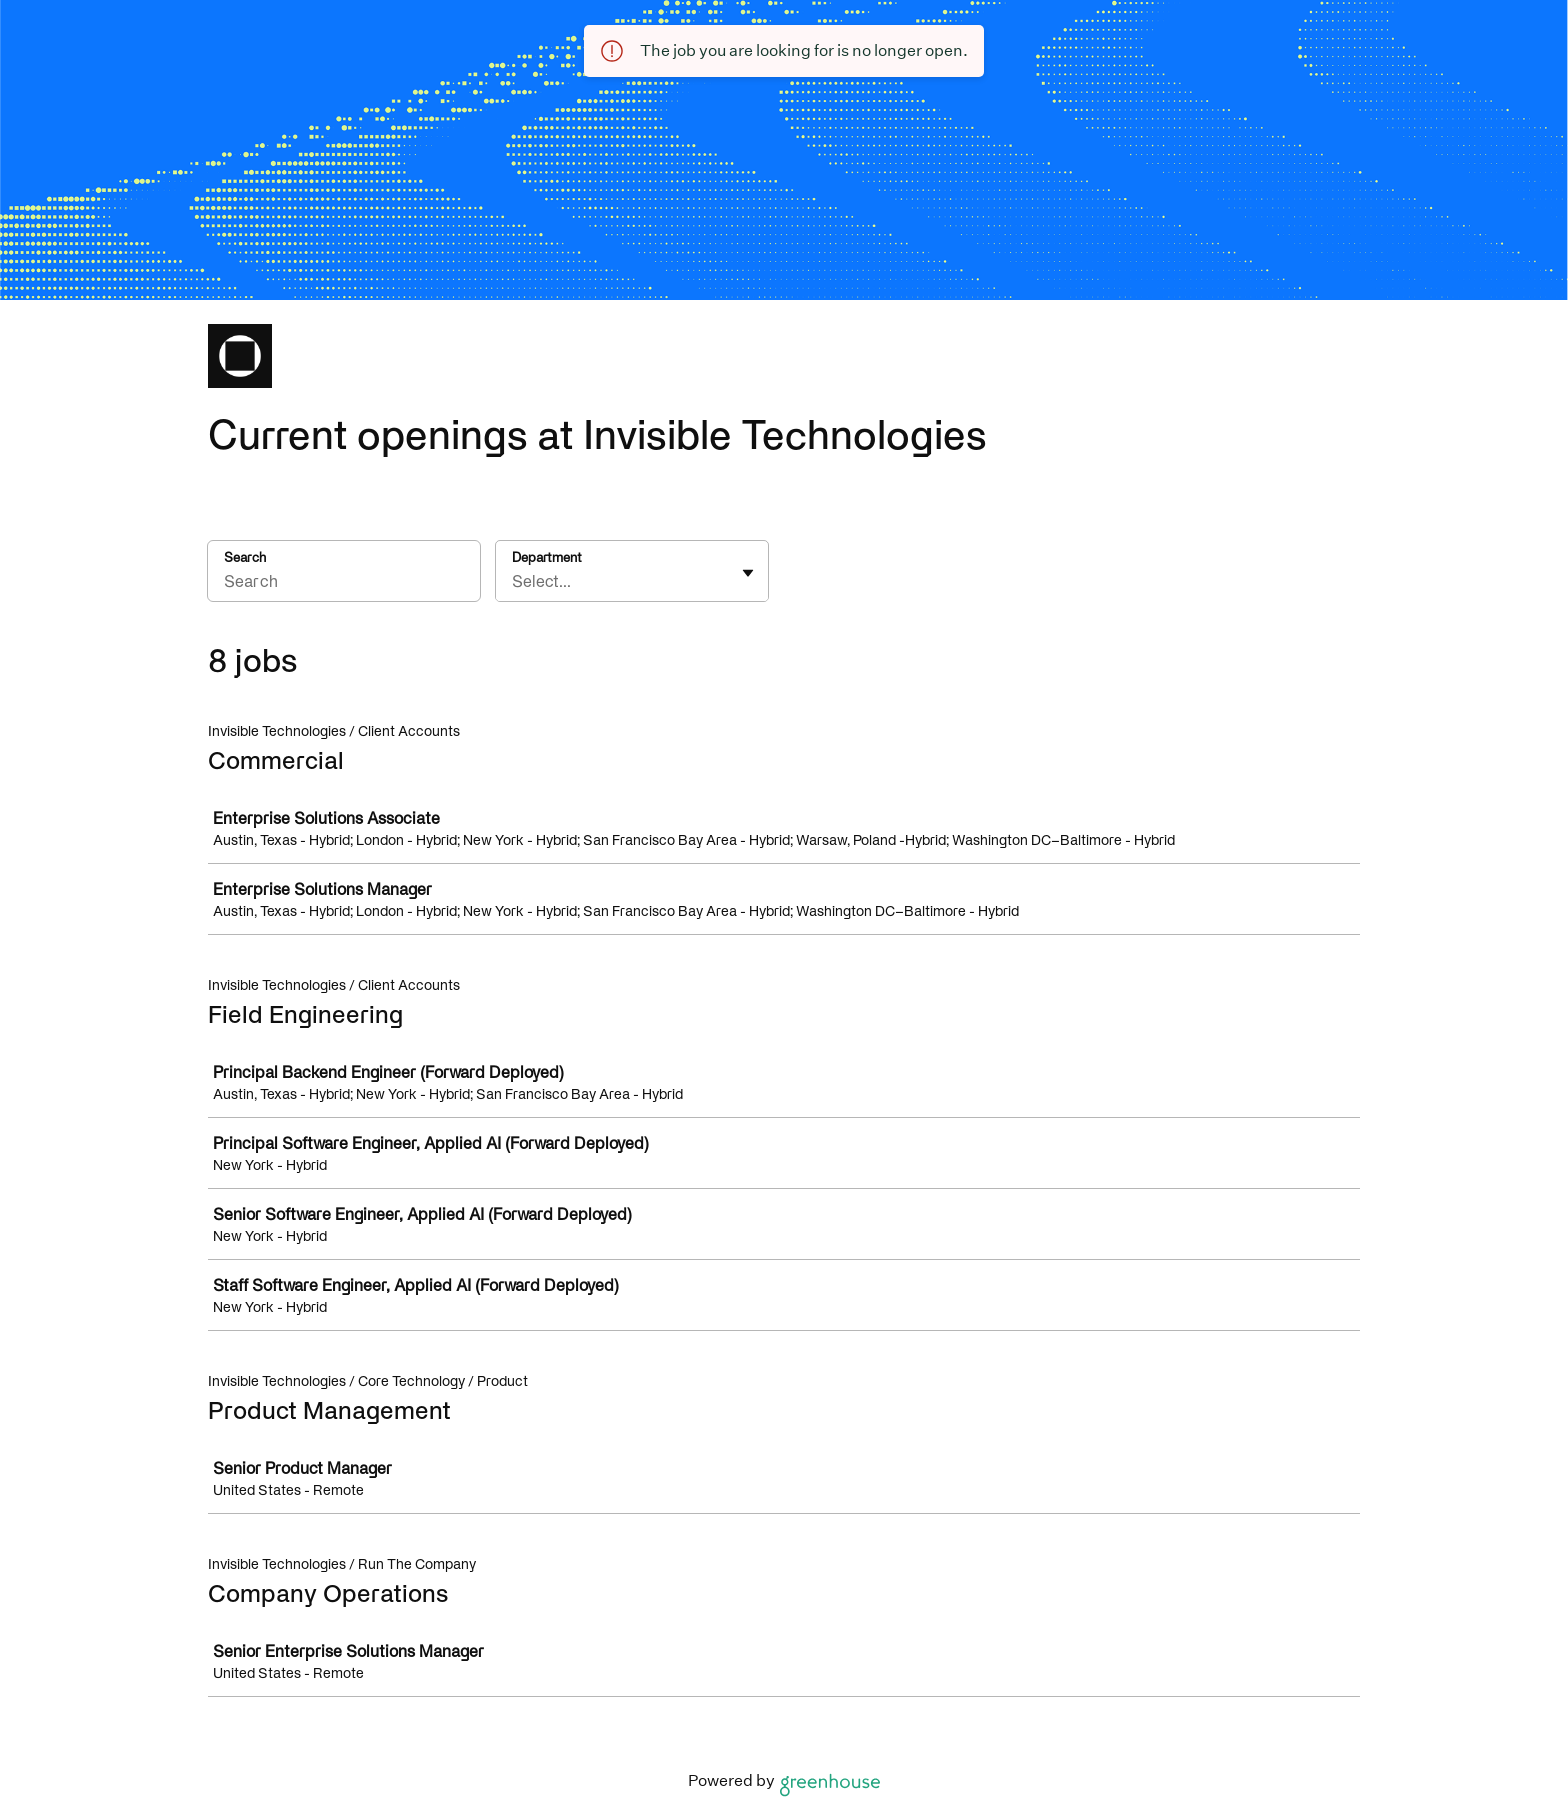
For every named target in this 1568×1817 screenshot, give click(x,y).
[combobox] (514, 581)
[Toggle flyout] (748, 573)
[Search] (344, 584)
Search (245, 557)
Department (547, 557)
